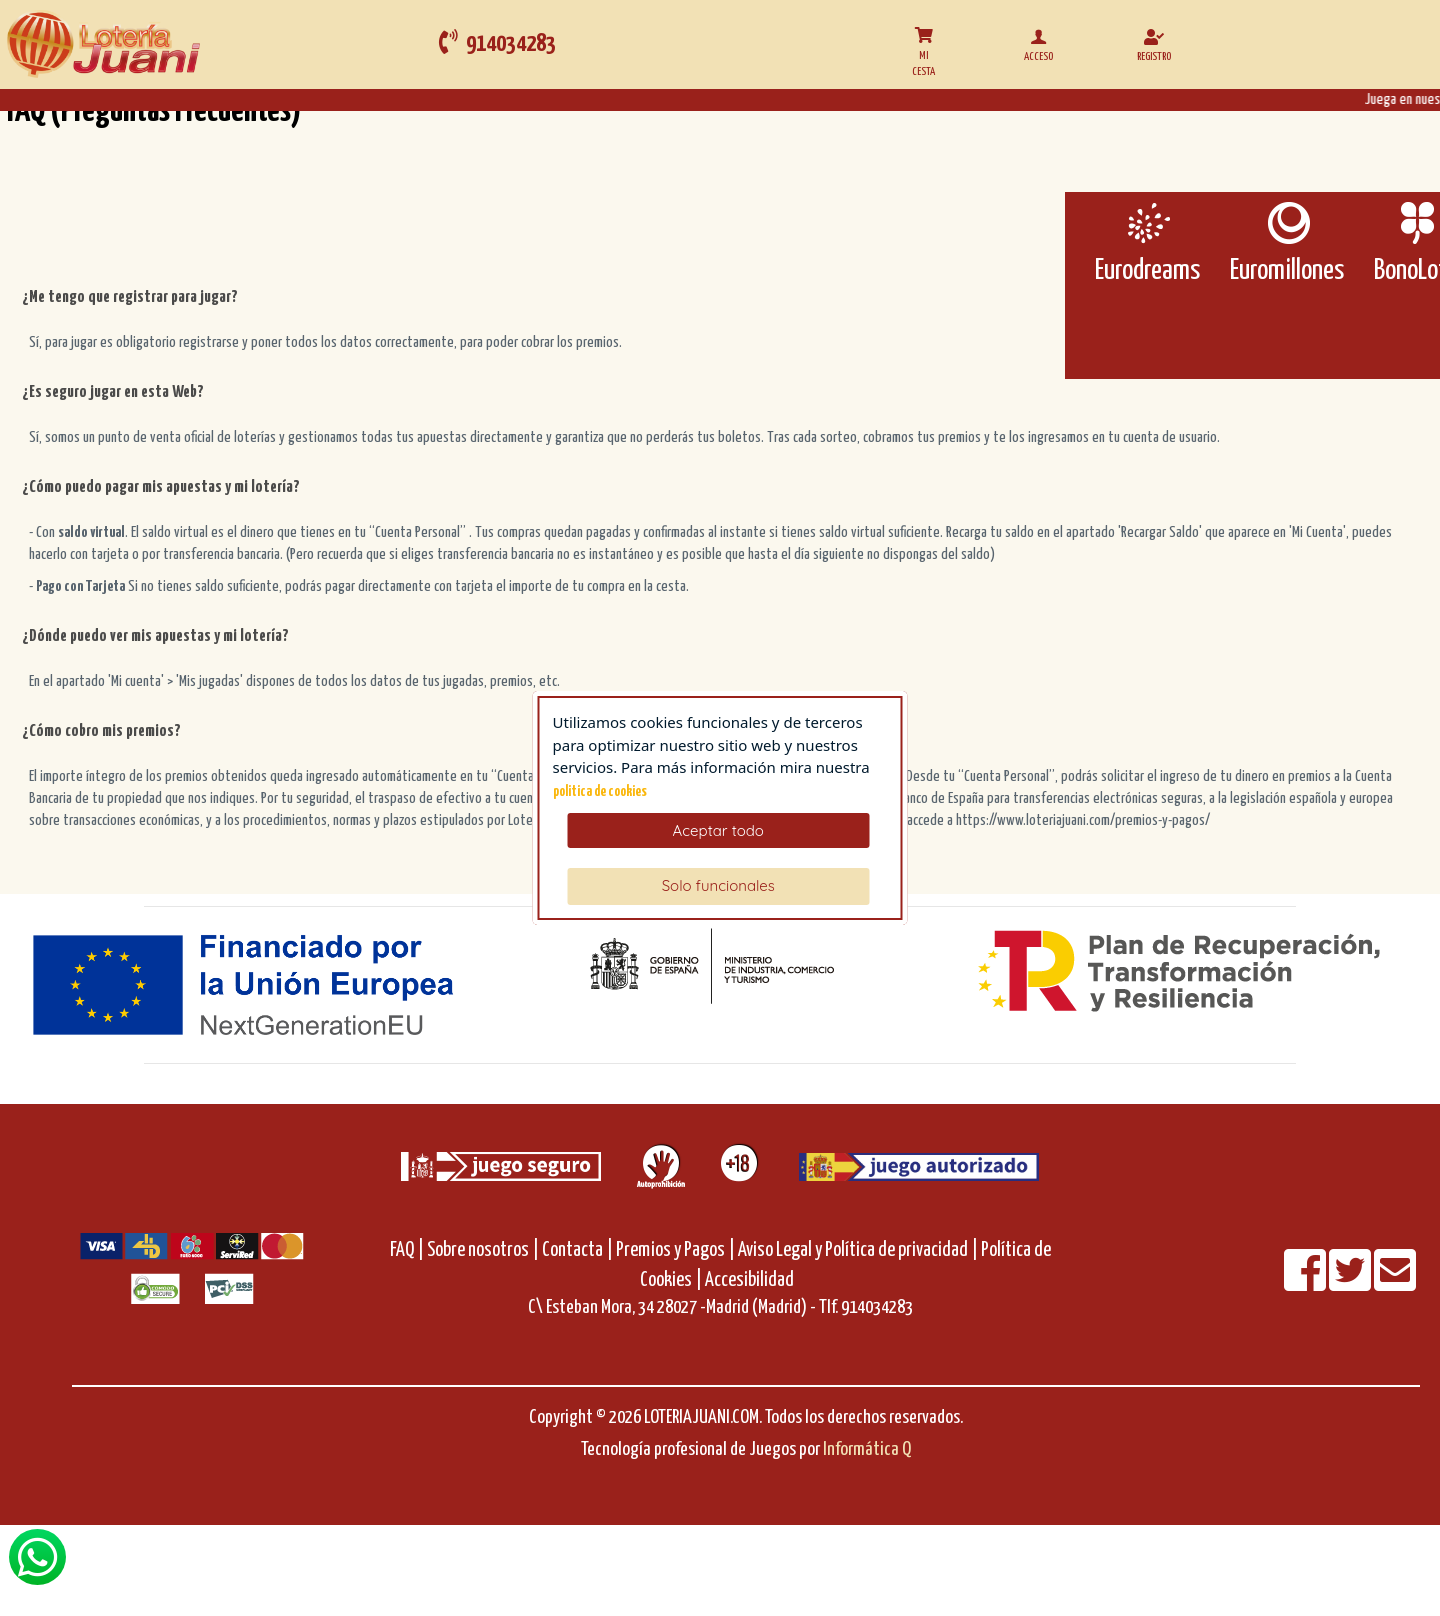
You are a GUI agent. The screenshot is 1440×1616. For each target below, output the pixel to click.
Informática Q (867, 1449)
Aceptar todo (718, 830)
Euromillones (1287, 271)
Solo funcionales (718, 885)
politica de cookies (600, 792)
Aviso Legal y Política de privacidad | (859, 1250)
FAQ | (408, 1250)
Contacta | (577, 1250)
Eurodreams (1147, 271)
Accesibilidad (749, 1280)
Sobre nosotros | (483, 1250)
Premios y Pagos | (675, 1250)
